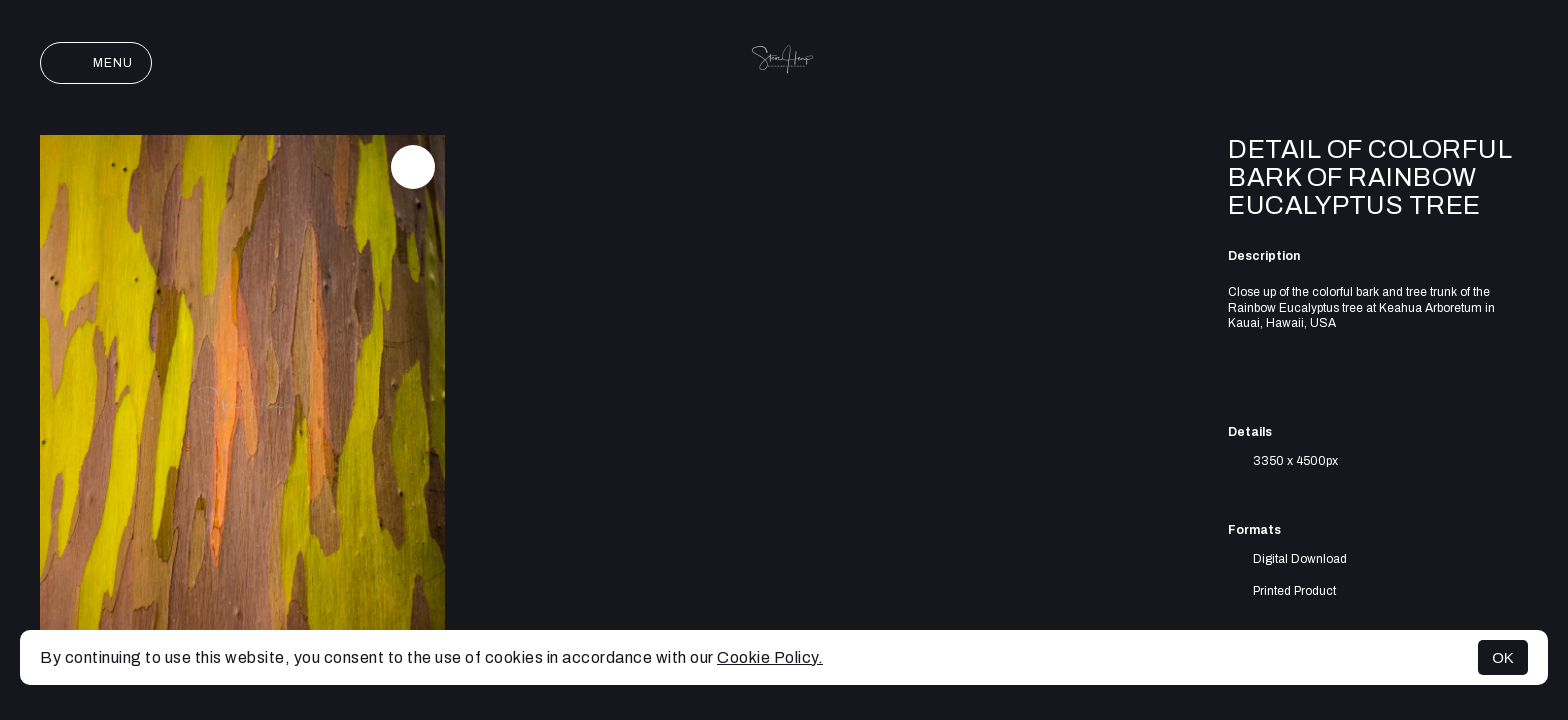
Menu (96, 63)
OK (1503, 657)
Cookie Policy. (770, 657)
